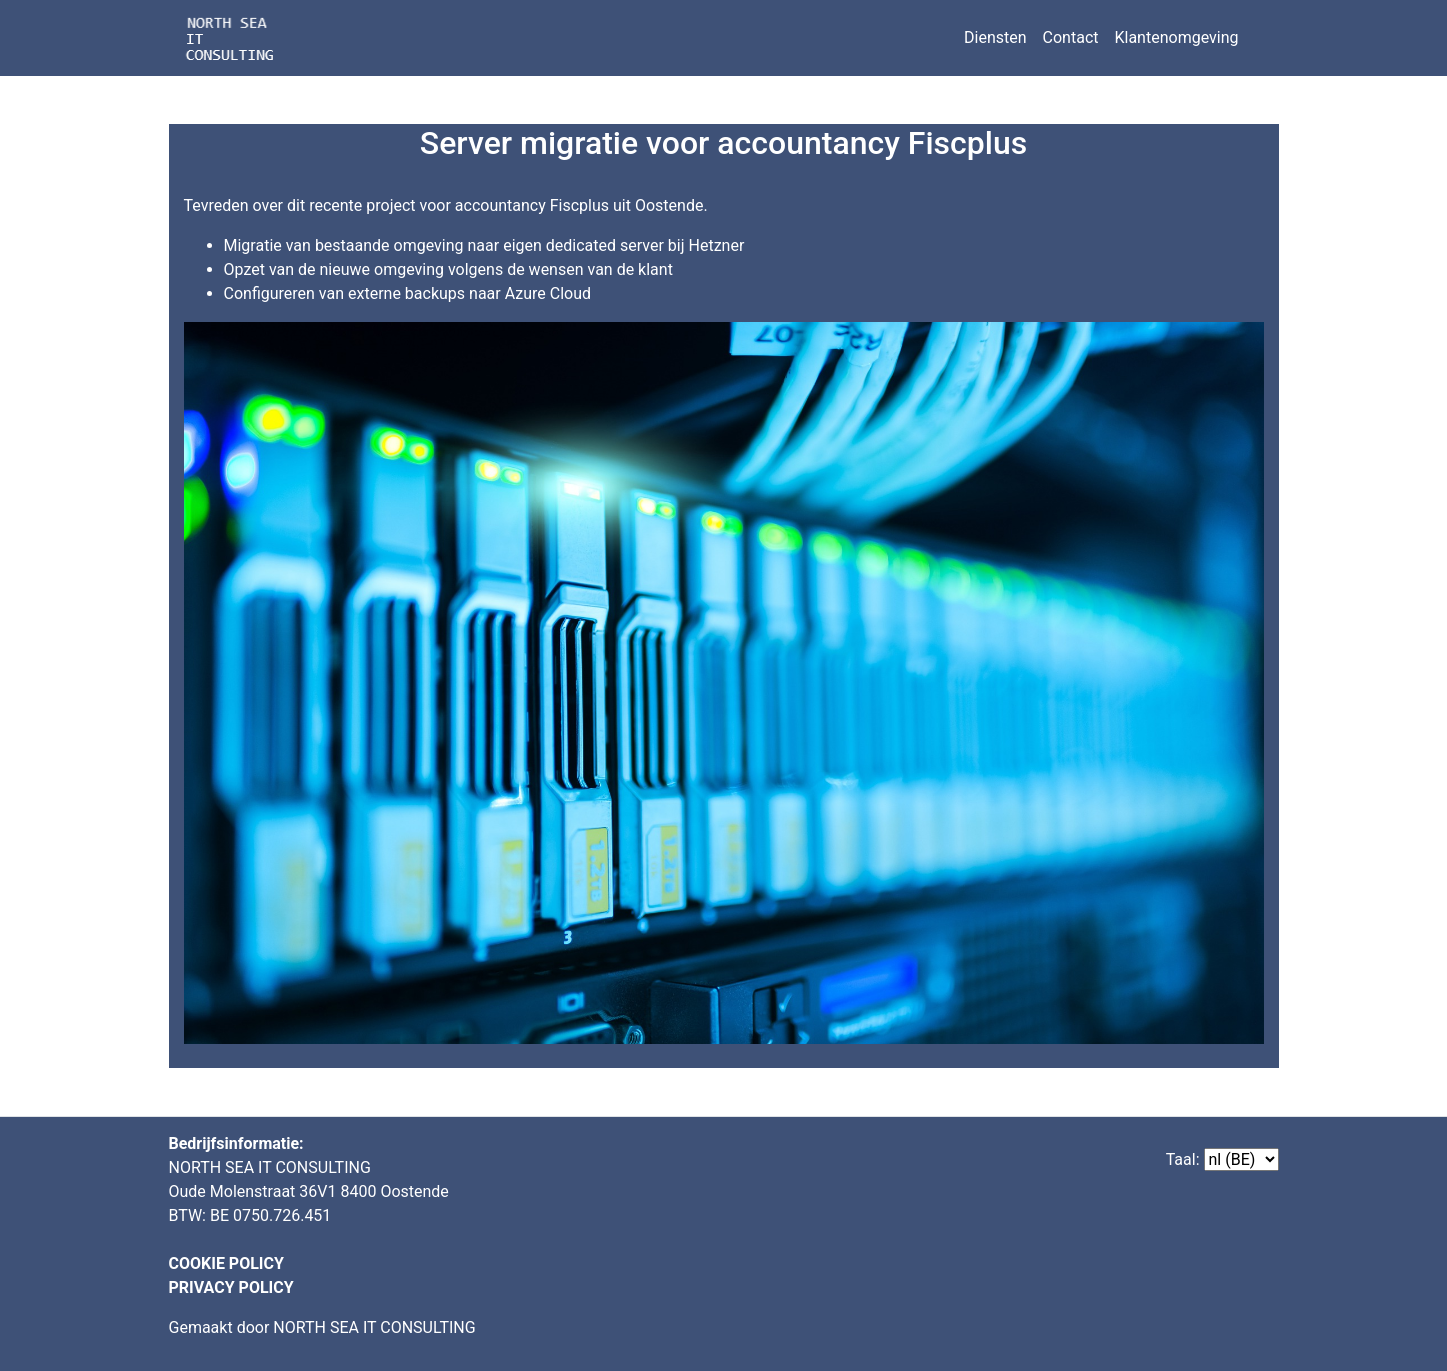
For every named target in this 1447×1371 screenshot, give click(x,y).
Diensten (995, 37)
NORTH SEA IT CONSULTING (374, 1327)
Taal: (1183, 1159)
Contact (1071, 37)
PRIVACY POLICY (231, 1287)
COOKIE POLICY (226, 1263)
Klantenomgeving (1176, 37)
